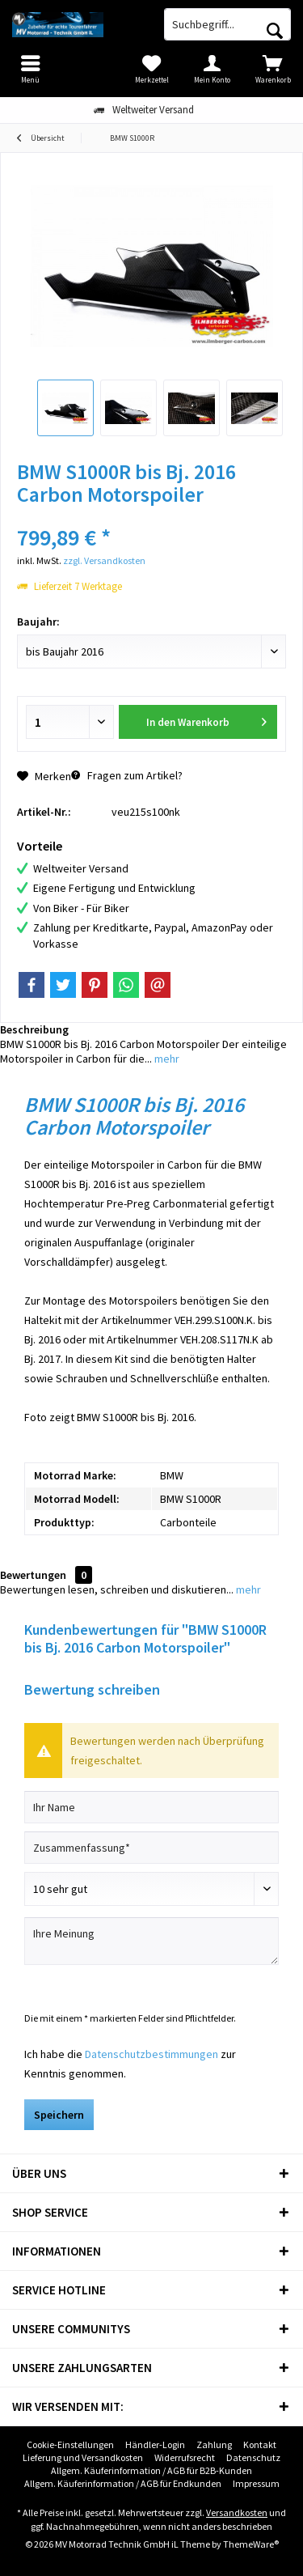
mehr (165, 1058)
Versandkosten (236, 2512)
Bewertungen (33, 1575)
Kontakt (259, 2444)
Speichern (59, 2114)
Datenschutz (253, 2457)
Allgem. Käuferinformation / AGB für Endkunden (122, 2483)
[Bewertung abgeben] (151, 1889)
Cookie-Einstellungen (70, 2444)
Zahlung (214, 2444)
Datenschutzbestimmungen (151, 2054)
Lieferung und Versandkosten (83, 2457)
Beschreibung (34, 1029)
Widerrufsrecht (184, 2457)
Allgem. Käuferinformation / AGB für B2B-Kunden (151, 2470)
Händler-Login (155, 2444)
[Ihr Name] (151, 1807)
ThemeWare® (251, 2544)
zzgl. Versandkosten (104, 560)
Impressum (256, 2483)
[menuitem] (272, 68)
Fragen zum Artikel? (127, 775)
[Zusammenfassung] (151, 1847)
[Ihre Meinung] (151, 1941)
